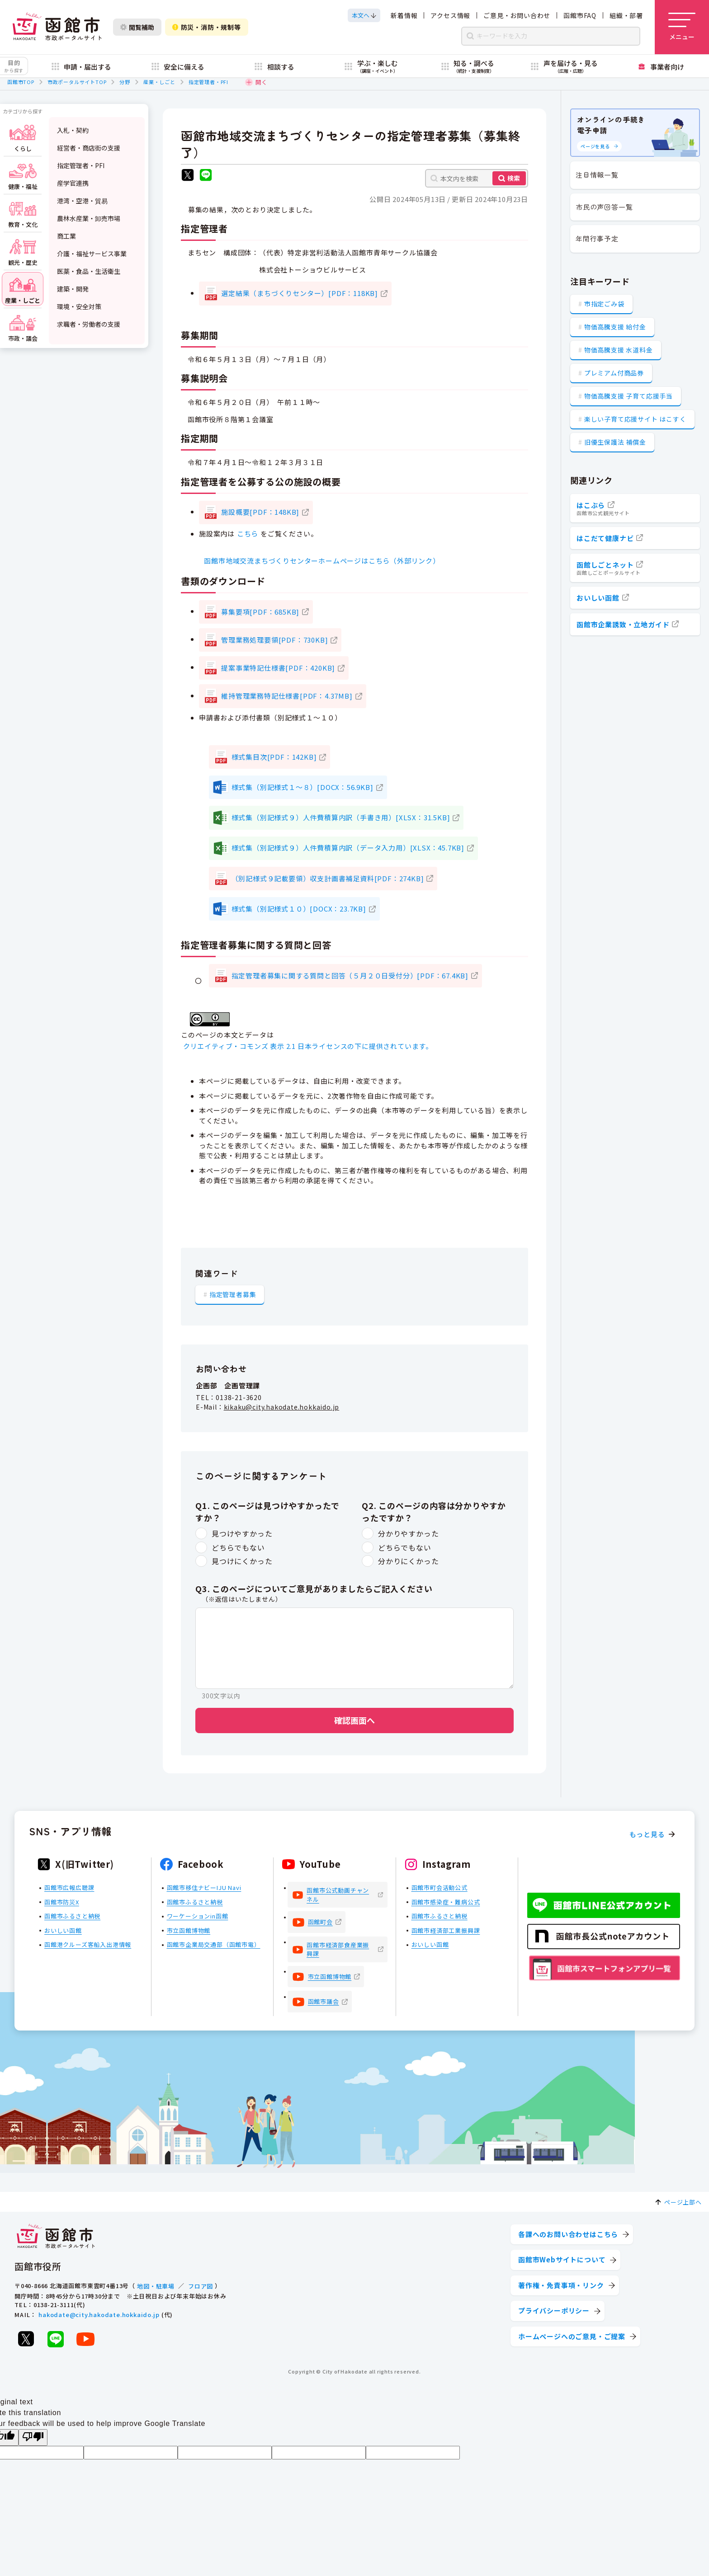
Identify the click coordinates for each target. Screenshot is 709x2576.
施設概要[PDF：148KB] (260, 512)
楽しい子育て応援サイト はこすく (635, 418)
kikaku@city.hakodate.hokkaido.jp (282, 1406)
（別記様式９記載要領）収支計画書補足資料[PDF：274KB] (328, 878)
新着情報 (404, 15)
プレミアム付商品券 (614, 372)
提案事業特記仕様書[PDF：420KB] (278, 667)
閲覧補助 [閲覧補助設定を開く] (137, 27)
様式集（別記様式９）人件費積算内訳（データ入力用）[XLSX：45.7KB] (348, 847)
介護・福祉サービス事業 (92, 253)
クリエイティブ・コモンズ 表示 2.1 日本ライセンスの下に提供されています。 (308, 1046)
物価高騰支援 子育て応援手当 (628, 395)
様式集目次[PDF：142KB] (274, 757)
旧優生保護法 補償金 (615, 442)
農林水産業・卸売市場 (88, 218)
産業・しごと (159, 81)
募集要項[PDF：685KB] (260, 611)
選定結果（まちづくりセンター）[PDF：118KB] (299, 293)
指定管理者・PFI (208, 81)
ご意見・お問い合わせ (516, 15)
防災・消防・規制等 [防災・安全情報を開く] (206, 27)
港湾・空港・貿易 (82, 200)
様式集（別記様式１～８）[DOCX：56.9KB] (302, 787)
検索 (513, 178)
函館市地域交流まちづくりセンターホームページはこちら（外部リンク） (322, 560)
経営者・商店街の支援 (88, 147)
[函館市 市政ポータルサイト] (57, 27)
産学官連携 (73, 183)
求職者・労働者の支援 (88, 324)
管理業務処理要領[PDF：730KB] (274, 639)
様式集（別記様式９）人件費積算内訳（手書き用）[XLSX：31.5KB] (341, 817)
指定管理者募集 (232, 1294)
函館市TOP (20, 81)
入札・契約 (73, 130)
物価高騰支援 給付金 (615, 326)
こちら (247, 533)
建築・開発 (73, 288)
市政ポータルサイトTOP (77, 81)
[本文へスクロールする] (364, 15)
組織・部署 (626, 15)
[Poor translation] (33, 2437)
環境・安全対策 (79, 306)
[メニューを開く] (682, 27)
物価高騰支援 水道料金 (618, 349)
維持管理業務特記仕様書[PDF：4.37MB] (286, 695)
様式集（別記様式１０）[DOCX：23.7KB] (299, 908)
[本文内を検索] (476, 178)
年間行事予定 (597, 238)
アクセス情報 (450, 15)
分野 (124, 81)
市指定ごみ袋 (604, 303)
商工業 (66, 235)
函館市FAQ (579, 15)
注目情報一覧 (597, 174)
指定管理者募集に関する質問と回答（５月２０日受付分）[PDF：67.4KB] (350, 975)
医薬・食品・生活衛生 (88, 271)
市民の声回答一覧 (604, 207)
